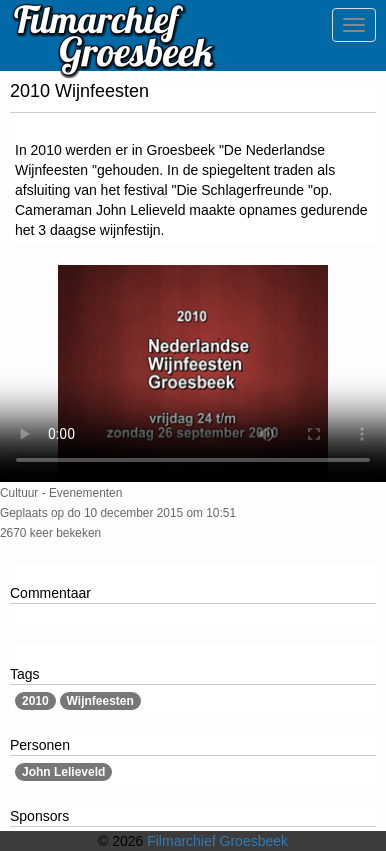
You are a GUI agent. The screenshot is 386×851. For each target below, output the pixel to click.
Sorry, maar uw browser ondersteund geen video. (193, 373)
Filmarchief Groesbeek (217, 841)
